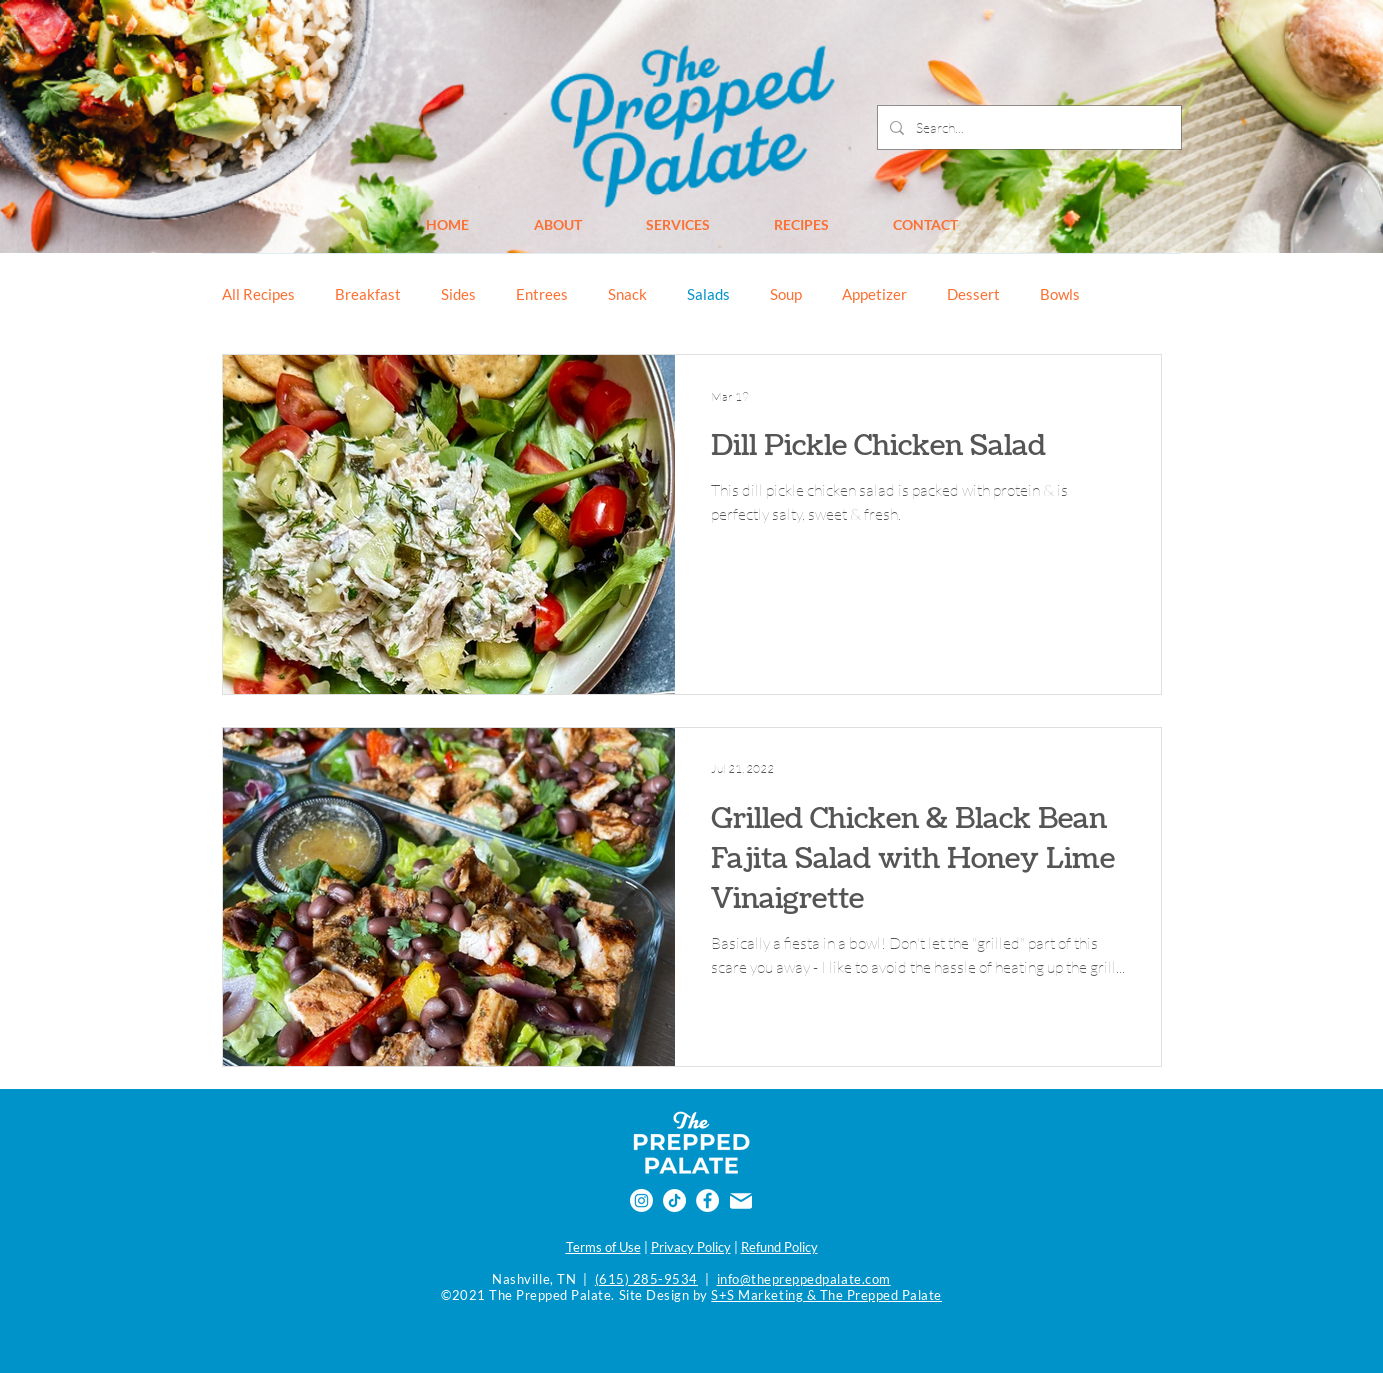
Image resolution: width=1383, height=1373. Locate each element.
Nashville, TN (534, 1279)
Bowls (1060, 294)
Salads (708, 294)
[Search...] (1027, 127)
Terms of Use (603, 1247)
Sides (458, 294)
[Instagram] (641, 1200)
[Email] (741, 1200)
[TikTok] (674, 1200)
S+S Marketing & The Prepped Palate (826, 1295)
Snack (627, 294)
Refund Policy (779, 1247)
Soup (786, 294)
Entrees (542, 294)
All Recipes (258, 294)
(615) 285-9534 (646, 1279)
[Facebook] (707, 1200)
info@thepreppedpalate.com (804, 1279)
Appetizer (874, 294)
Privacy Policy (691, 1247)
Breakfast (368, 294)
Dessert (973, 294)
